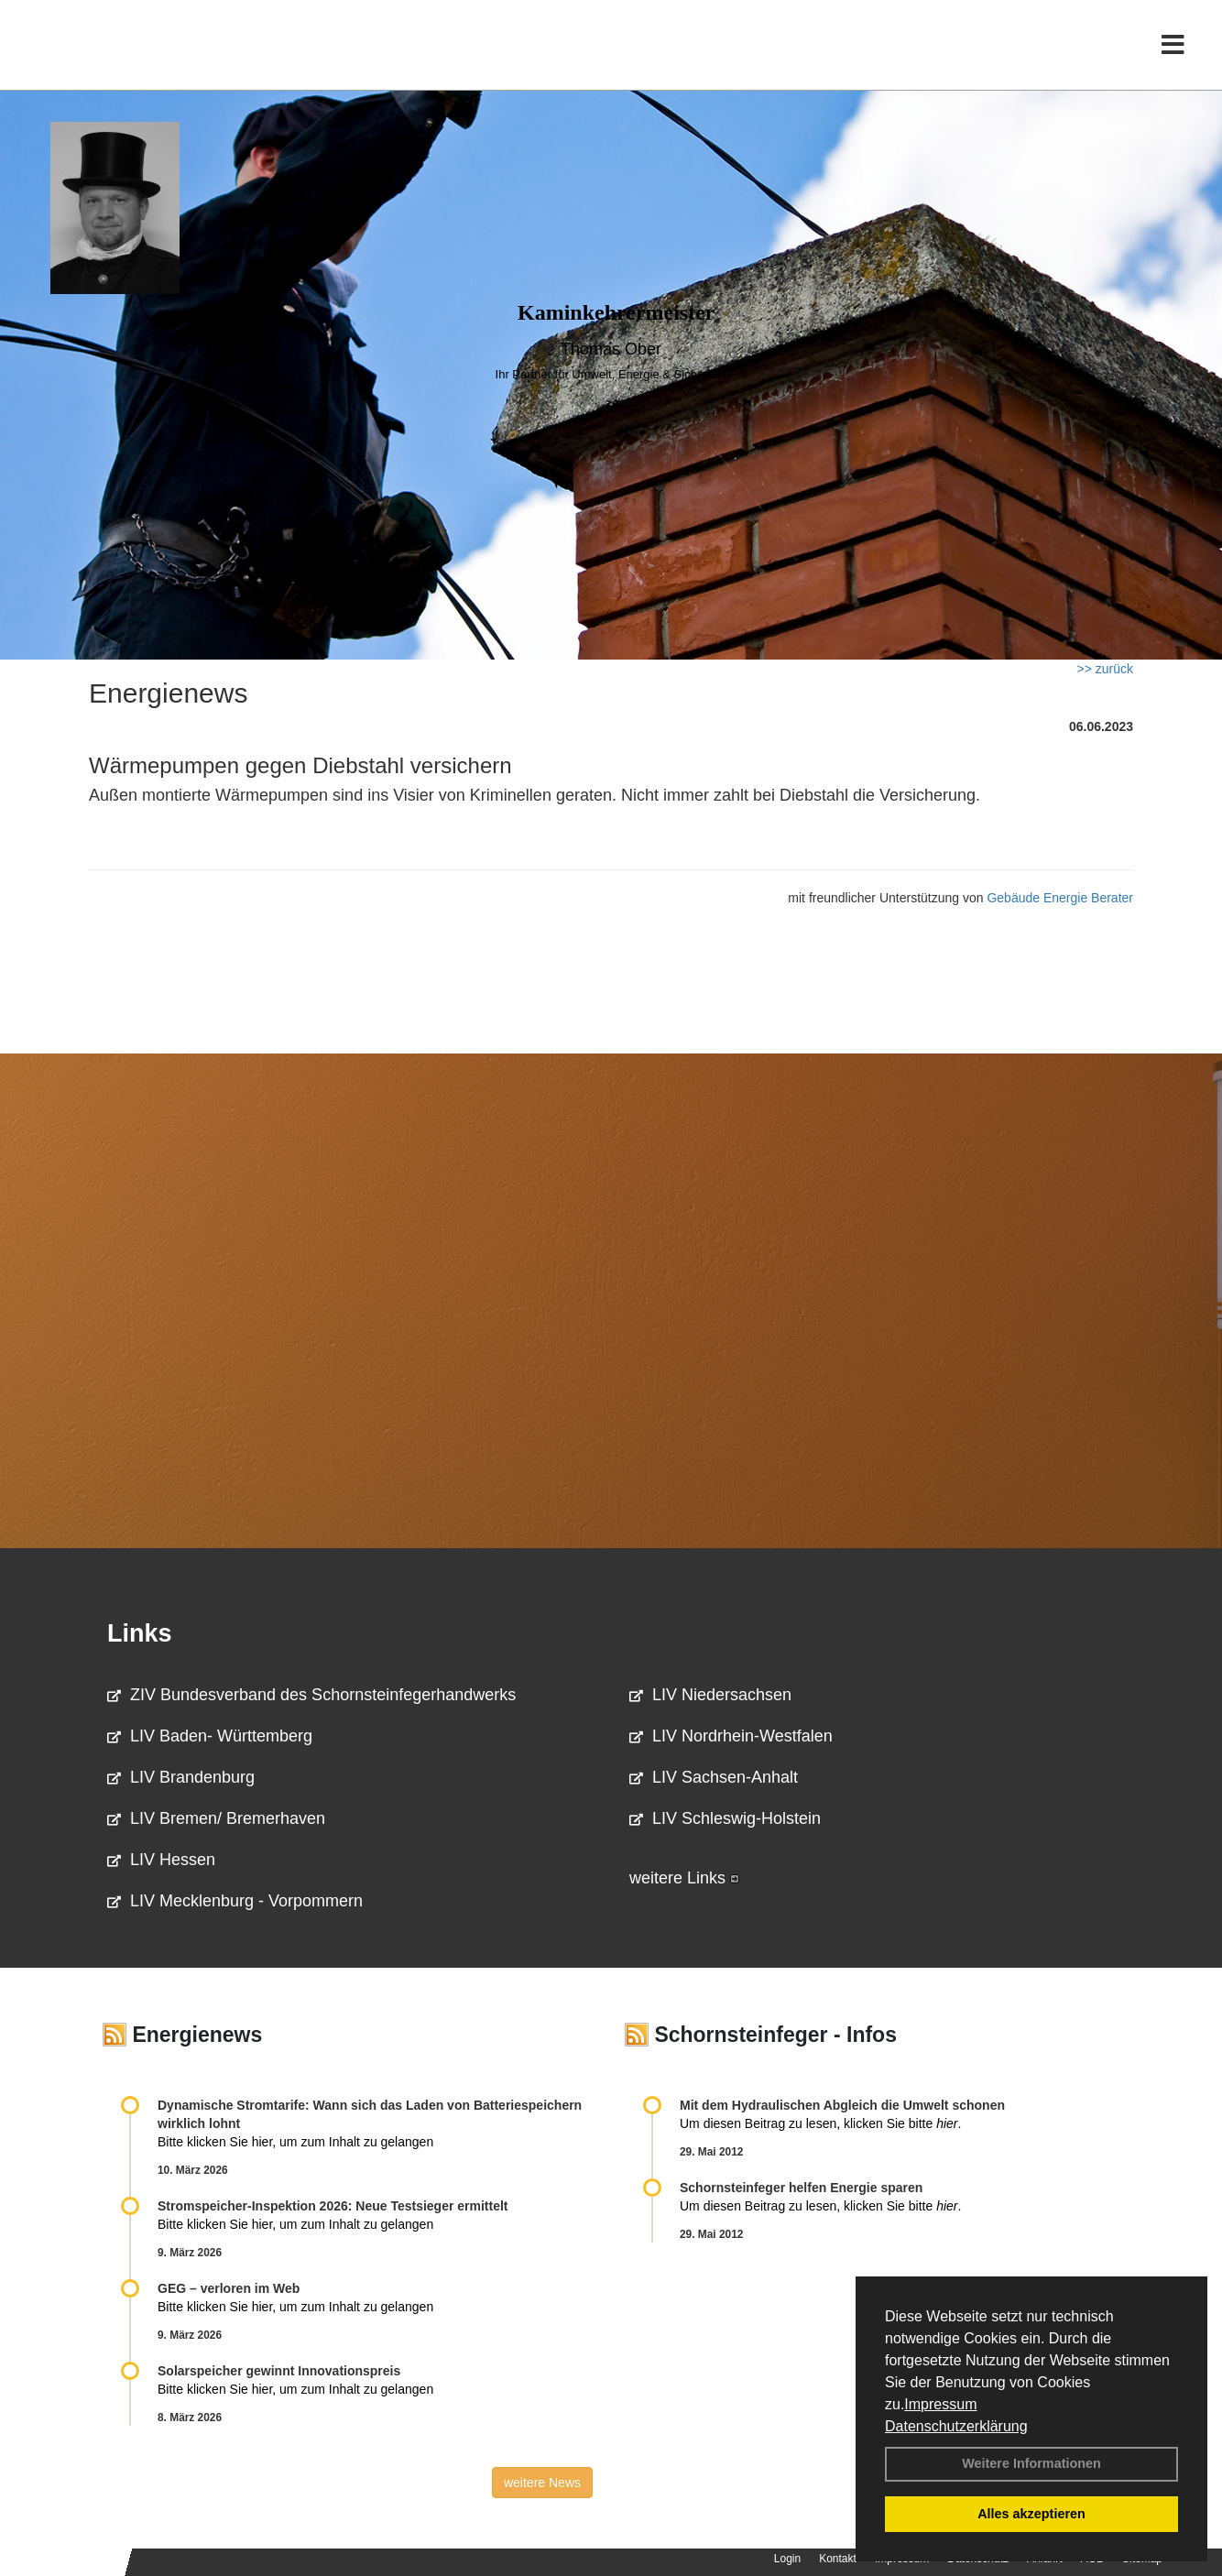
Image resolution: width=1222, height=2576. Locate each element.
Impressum (940, 2404)
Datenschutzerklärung (956, 2426)
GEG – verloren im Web (229, 2288)
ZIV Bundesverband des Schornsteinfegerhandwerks (311, 1695)
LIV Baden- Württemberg (209, 1736)
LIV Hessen (161, 1859)
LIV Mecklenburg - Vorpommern (235, 1901)
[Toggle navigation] (1173, 52)
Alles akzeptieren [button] (1031, 2513)
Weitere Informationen (1031, 2463)
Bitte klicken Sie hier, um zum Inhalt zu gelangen (295, 2141)
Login (787, 2558)
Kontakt (837, 2558)
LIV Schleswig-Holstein (725, 1818)
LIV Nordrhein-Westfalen (731, 1736)
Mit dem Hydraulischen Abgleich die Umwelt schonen (842, 2105)
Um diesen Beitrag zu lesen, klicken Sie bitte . (820, 2123)
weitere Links (684, 1878)
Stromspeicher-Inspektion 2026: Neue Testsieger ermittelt (333, 2206)
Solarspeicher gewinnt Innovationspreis (279, 2370)
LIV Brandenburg (181, 1777)
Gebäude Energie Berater (1060, 897)
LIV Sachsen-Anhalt (713, 1777)
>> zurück (1105, 668)
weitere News (542, 2482)
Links (139, 1633)
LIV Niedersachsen (710, 1695)
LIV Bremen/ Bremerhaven (216, 1818)
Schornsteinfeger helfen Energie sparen (801, 2187)
